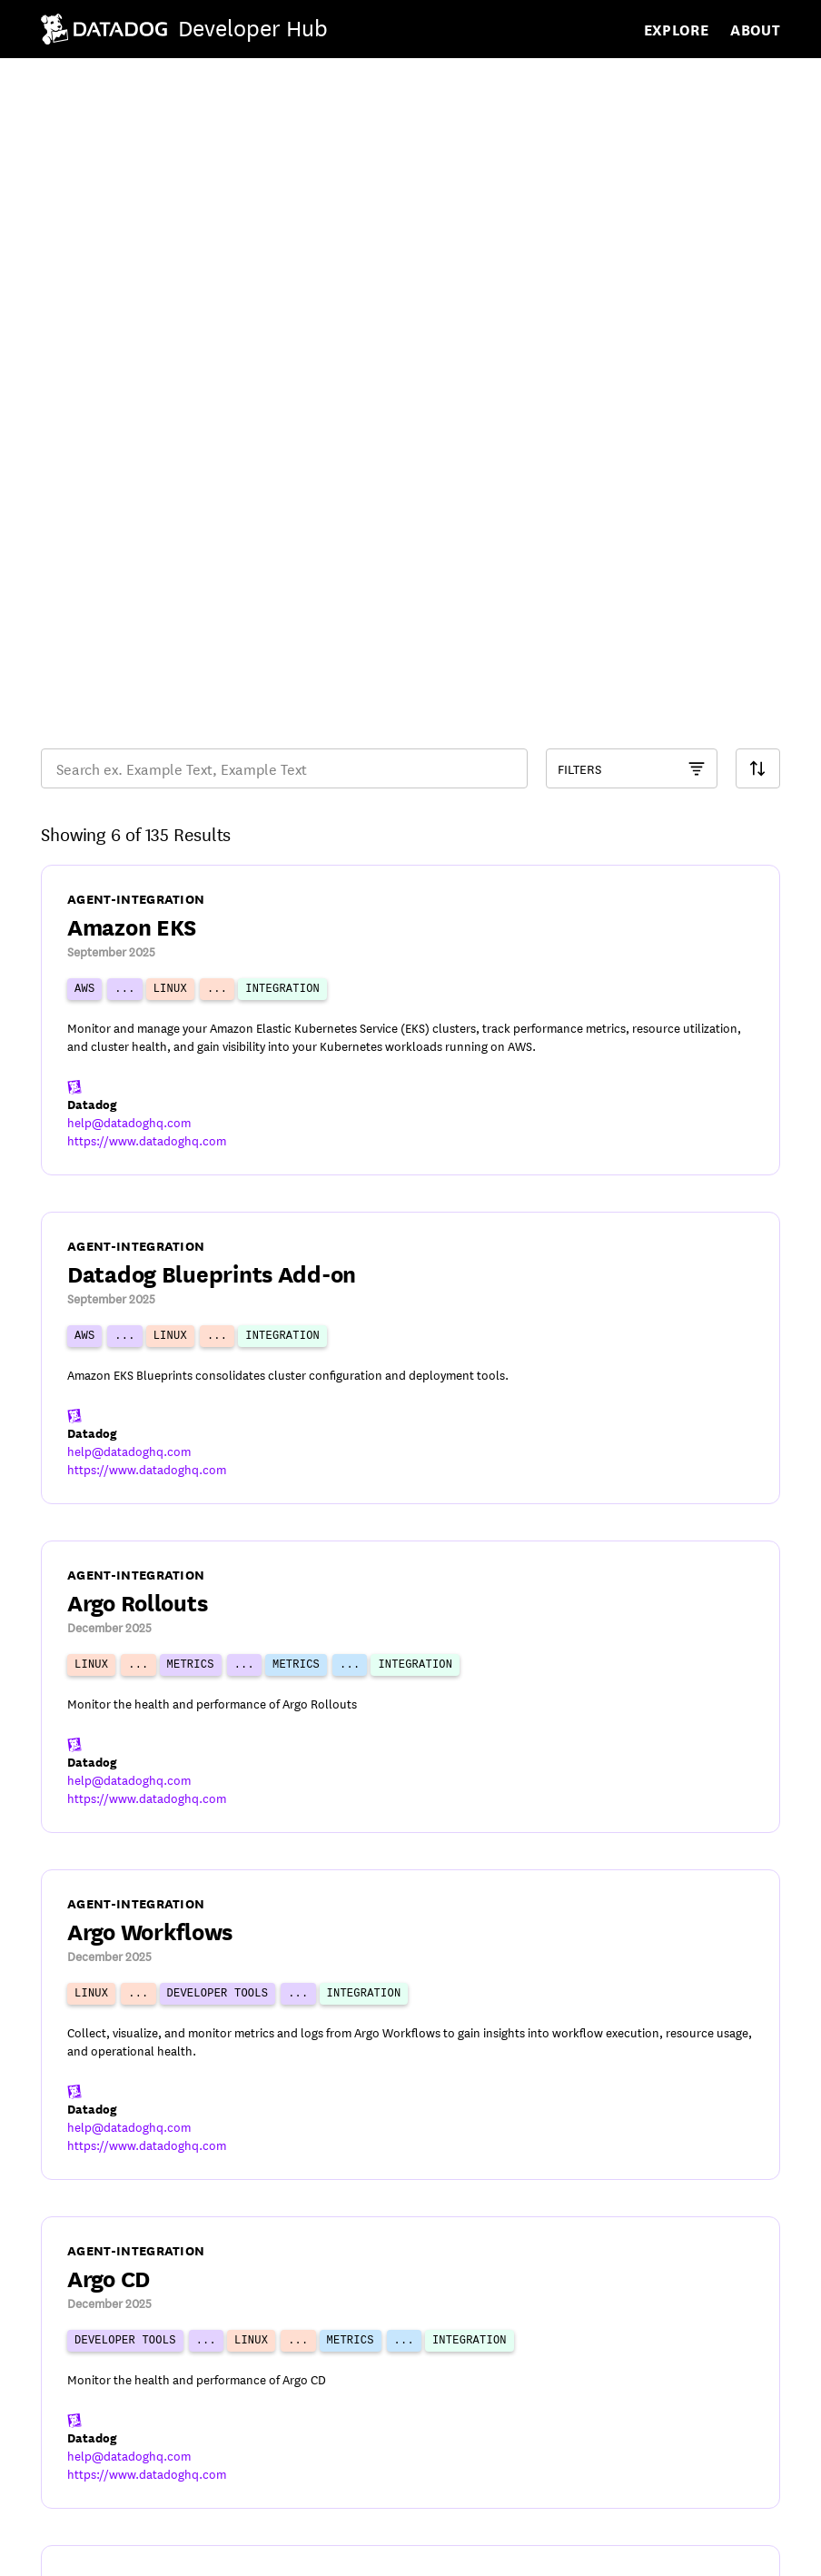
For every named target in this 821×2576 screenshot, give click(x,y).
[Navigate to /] (188, 29)
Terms (60, 2550)
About (755, 28)
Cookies (228, 2550)
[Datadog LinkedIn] (715, 2548)
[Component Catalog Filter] (631, 271)
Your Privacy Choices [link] (368, 2550)
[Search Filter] (758, 271)
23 (519, 2399)
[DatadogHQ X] (667, 2548)
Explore (676, 28)
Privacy (140, 2550)
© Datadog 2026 (97, 2500)
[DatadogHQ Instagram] (762, 2548)
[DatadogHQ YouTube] (620, 2548)
